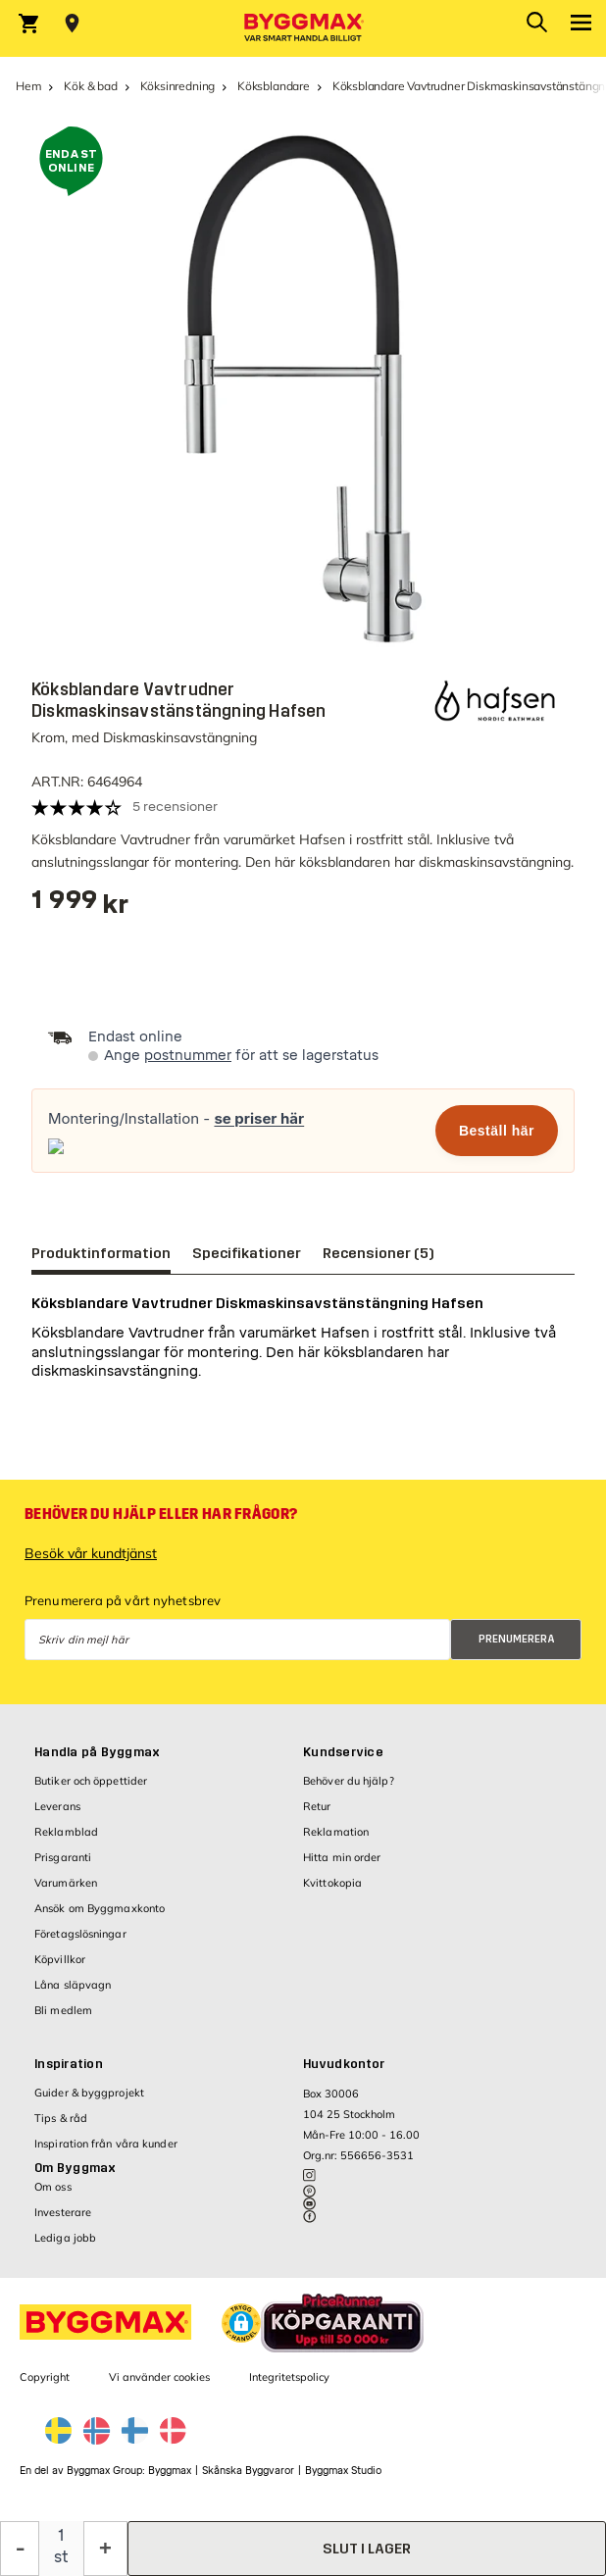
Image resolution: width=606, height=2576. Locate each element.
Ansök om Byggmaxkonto (99, 1908)
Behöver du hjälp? (348, 1781)
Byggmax (169, 2470)
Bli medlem (63, 2010)
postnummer (187, 1055)
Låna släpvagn (72, 1985)
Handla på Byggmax (97, 1752)
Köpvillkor (59, 1959)
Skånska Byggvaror (248, 2470)
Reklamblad (66, 1832)
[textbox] (79, 906)
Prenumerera (517, 1639)
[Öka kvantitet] (105, 2548)
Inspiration (68, 2064)
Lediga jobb (65, 2238)
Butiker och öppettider (90, 1781)
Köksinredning (178, 85)
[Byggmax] (303, 28)
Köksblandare (273, 85)
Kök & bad (90, 85)
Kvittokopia (332, 1883)
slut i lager (367, 2548)
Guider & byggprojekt (89, 2092)
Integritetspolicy (289, 2377)
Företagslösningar (80, 1934)
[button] (241, 2323)
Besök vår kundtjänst (91, 1553)
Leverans (57, 1806)
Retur (317, 1806)
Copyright (45, 2377)
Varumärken (65, 1883)
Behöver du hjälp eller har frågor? (161, 1514)
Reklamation (336, 1832)
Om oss (53, 2187)
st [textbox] (61, 2557)
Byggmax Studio (343, 2470)
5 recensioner (175, 806)
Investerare (62, 2212)
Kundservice (343, 1752)
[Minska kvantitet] (19, 2548)
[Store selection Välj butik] (72, 23)
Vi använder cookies (159, 2377)
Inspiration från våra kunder (105, 2143)
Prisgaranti (62, 1857)
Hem (28, 85)
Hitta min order (342, 1857)
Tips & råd (60, 2118)
